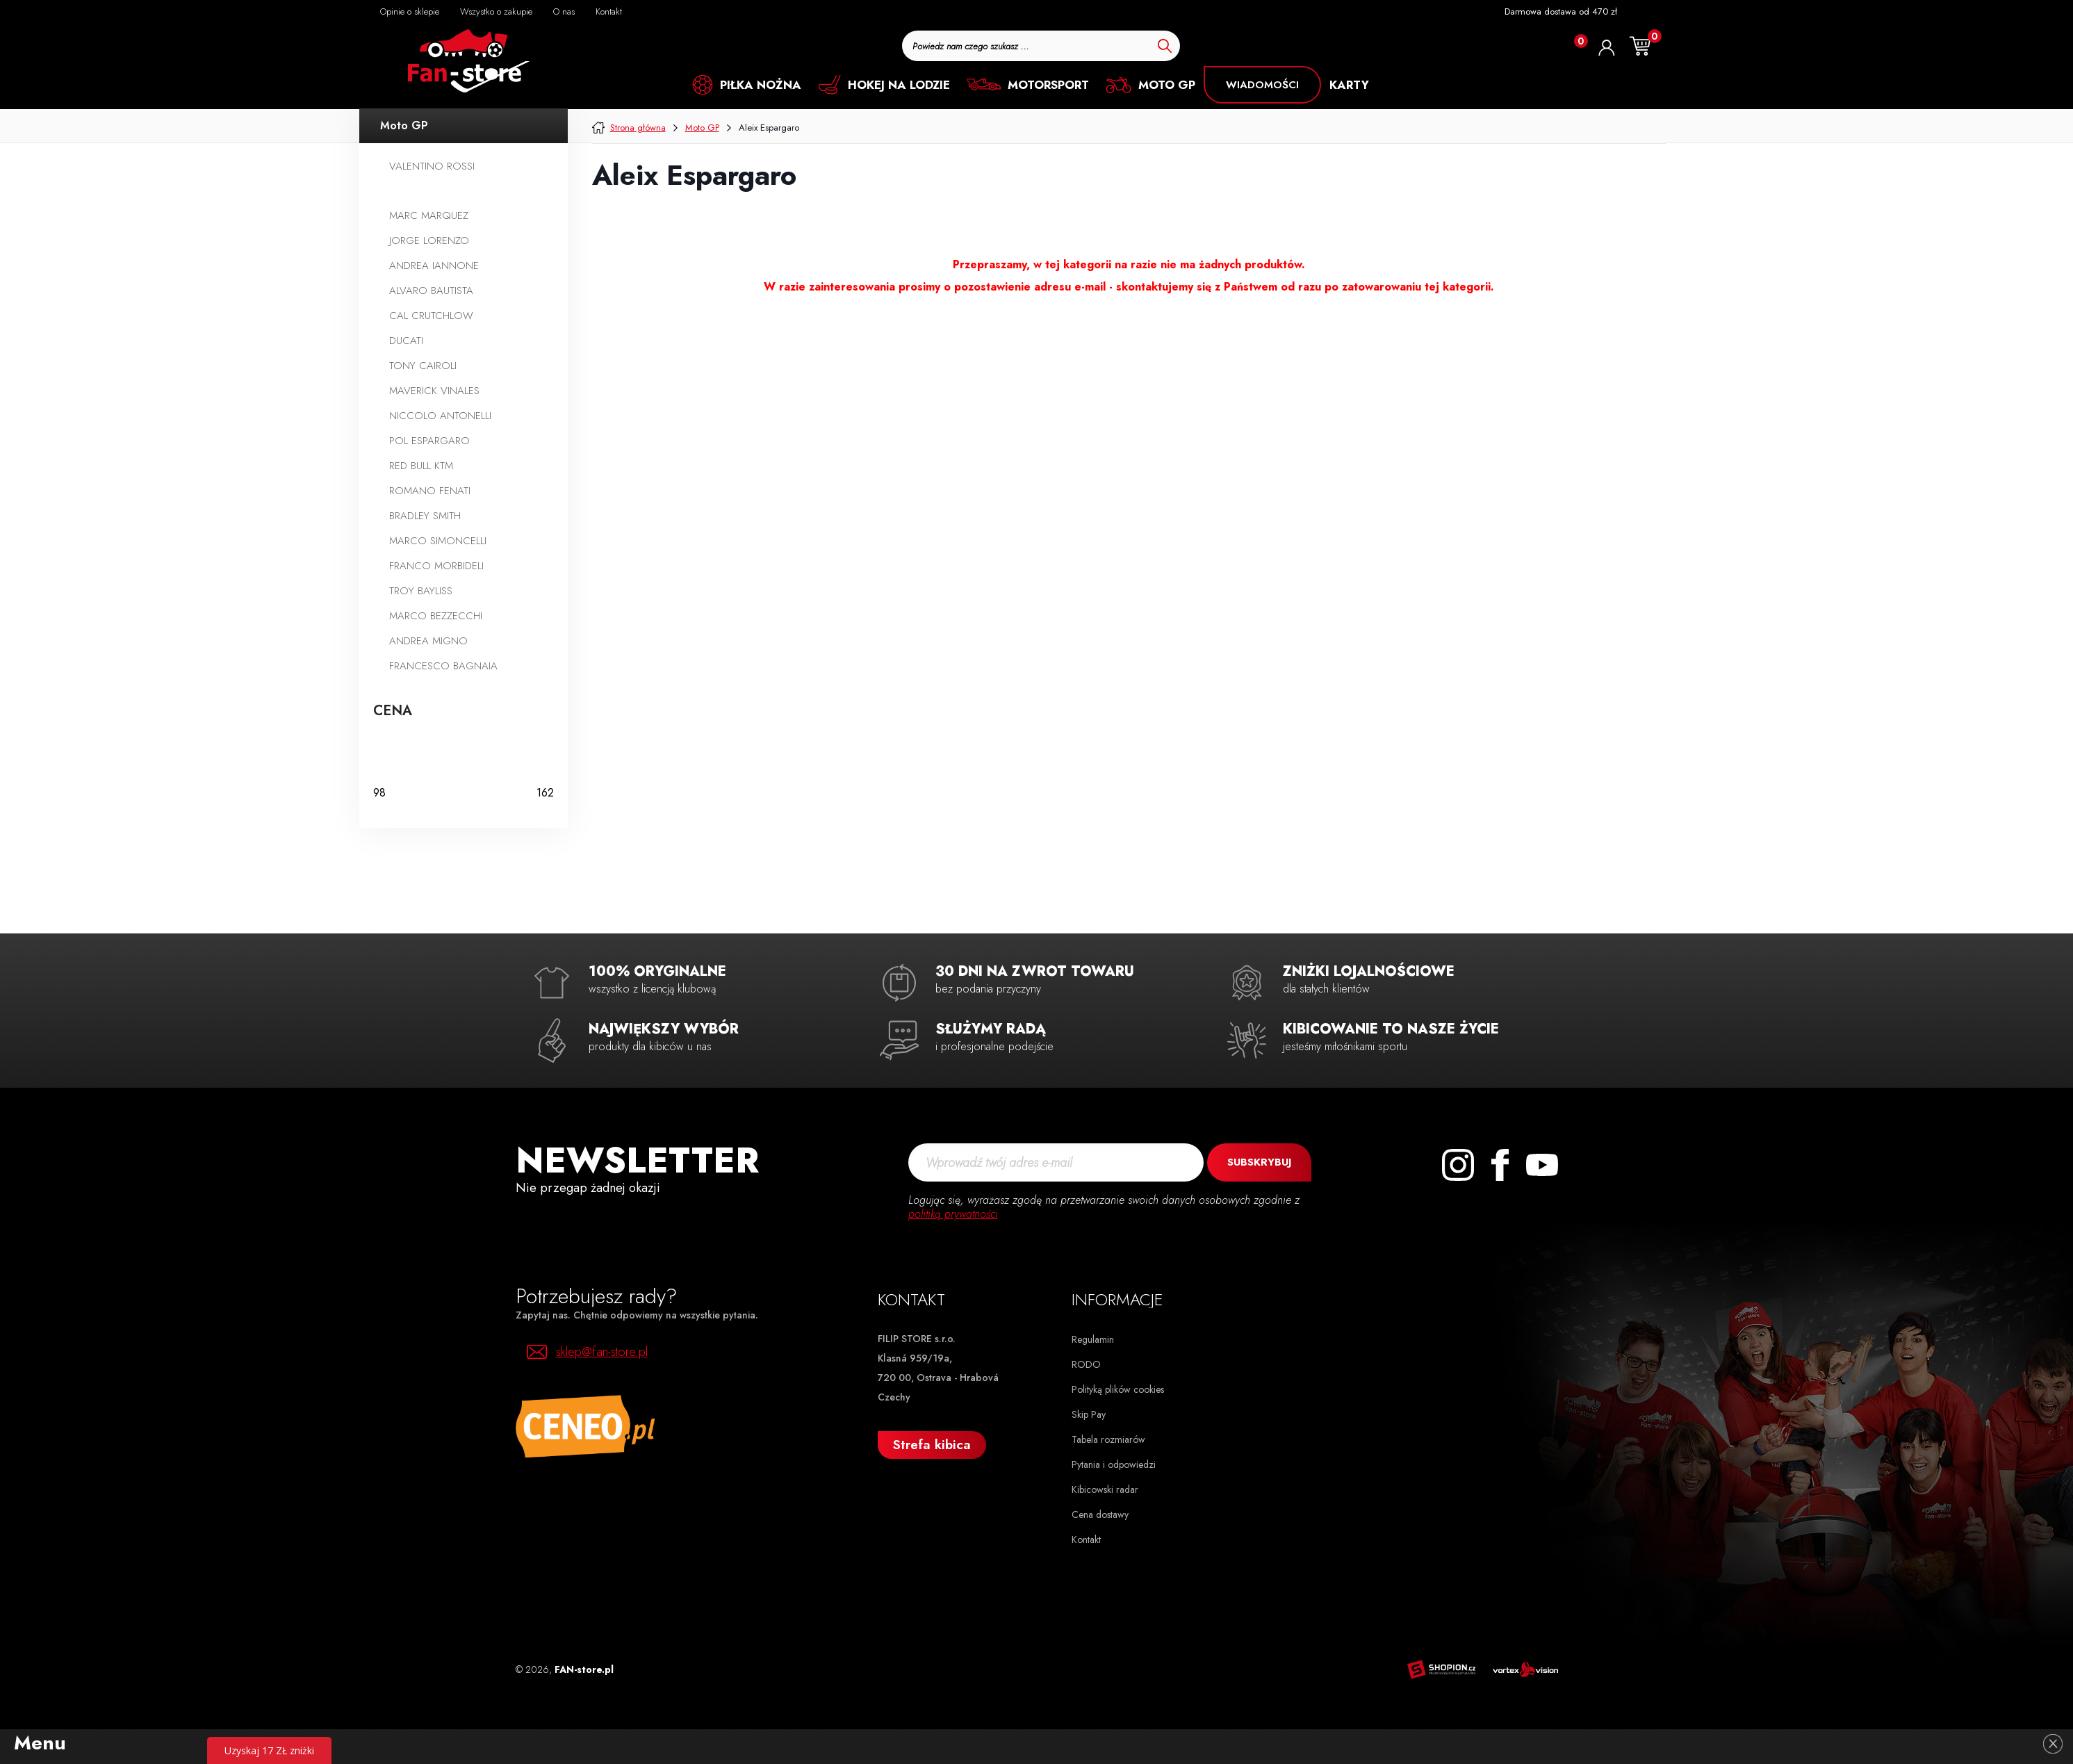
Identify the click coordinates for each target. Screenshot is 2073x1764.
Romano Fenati (429, 490)
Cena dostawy (1100, 1514)
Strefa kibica (932, 1444)
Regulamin (1093, 1339)
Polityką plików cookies (1118, 1389)
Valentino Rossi (432, 166)
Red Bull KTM (421, 465)
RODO (1086, 1364)
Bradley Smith (425, 515)
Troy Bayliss (420, 590)
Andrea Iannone (434, 265)
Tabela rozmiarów (1108, 1439)
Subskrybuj (1259, 1162)
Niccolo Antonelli (440, 415)
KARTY (1349, 84)
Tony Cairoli (423, 365)
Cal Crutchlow (431, 315)
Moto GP (404, 125)
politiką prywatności (953, 1214)
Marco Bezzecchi (435, 615)
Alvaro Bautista (431, 290)
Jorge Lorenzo (429, 240)
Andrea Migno (428, 640)
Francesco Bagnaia (443, 665)
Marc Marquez (428, 215)
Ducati (406, 340)
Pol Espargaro (429, 440)
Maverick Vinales (434, 390)
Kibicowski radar (1105, 1489)
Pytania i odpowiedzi (1114, 1464)
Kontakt (1086, 1539)
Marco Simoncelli (437, 540)
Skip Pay (1089, 1414)
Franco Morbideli (436, 565)
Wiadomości (1262, 84)
